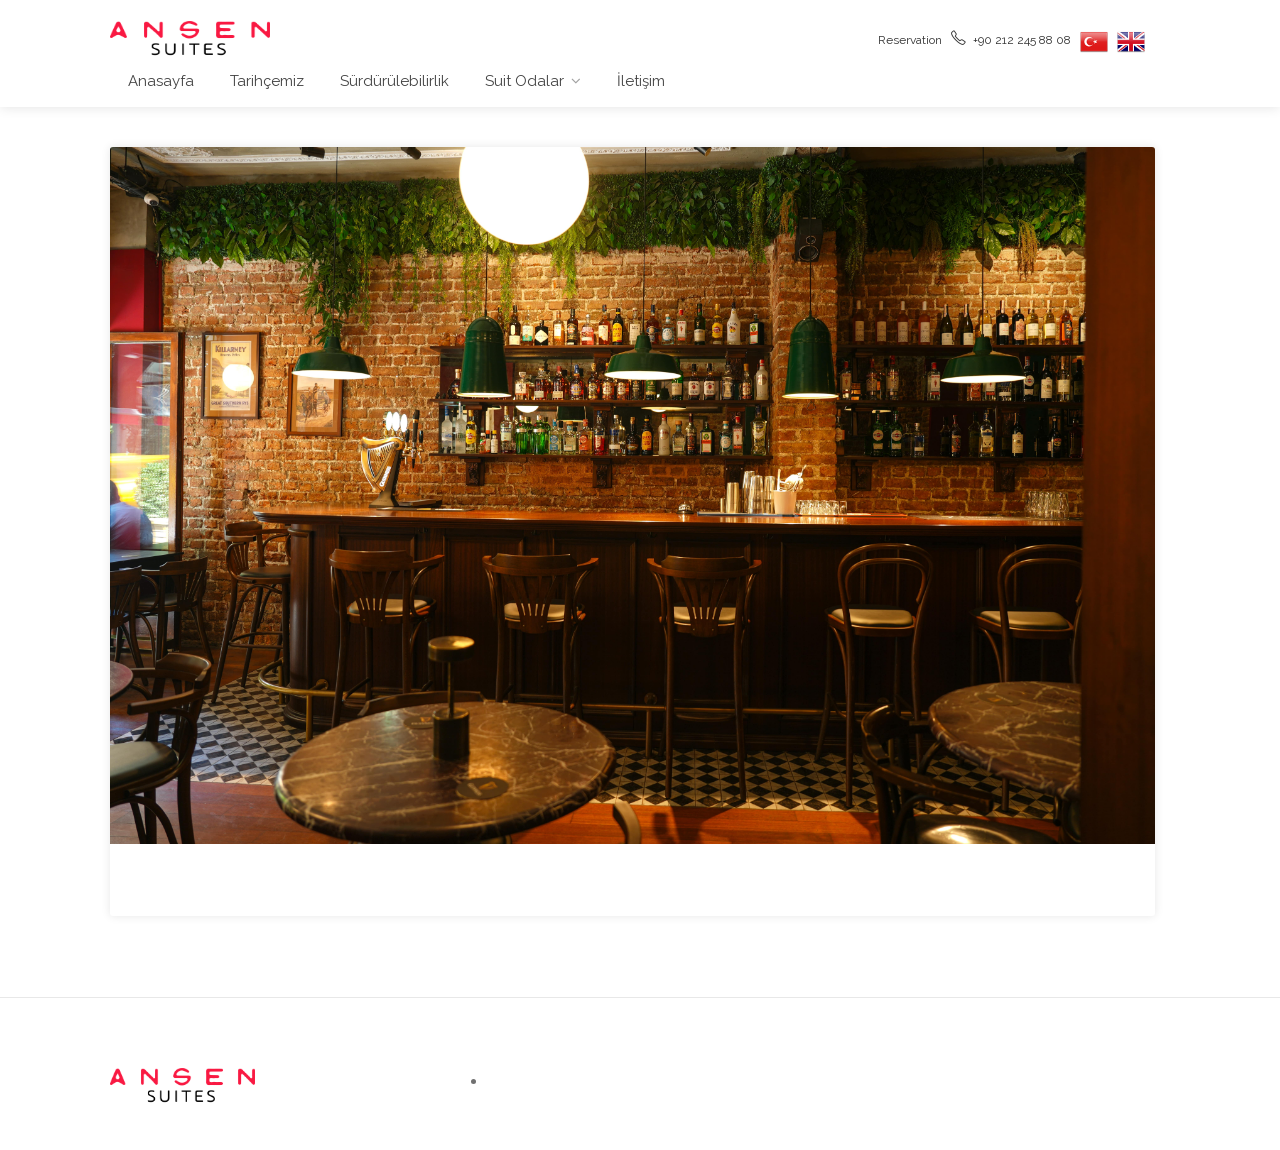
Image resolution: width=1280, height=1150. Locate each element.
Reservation (908, 38)
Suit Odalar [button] (524, 81)
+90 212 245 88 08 (1011, 38)
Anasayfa (161, 81)
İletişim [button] (641, 81)
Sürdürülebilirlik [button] (394, 81)
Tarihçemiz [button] (267, 81)
